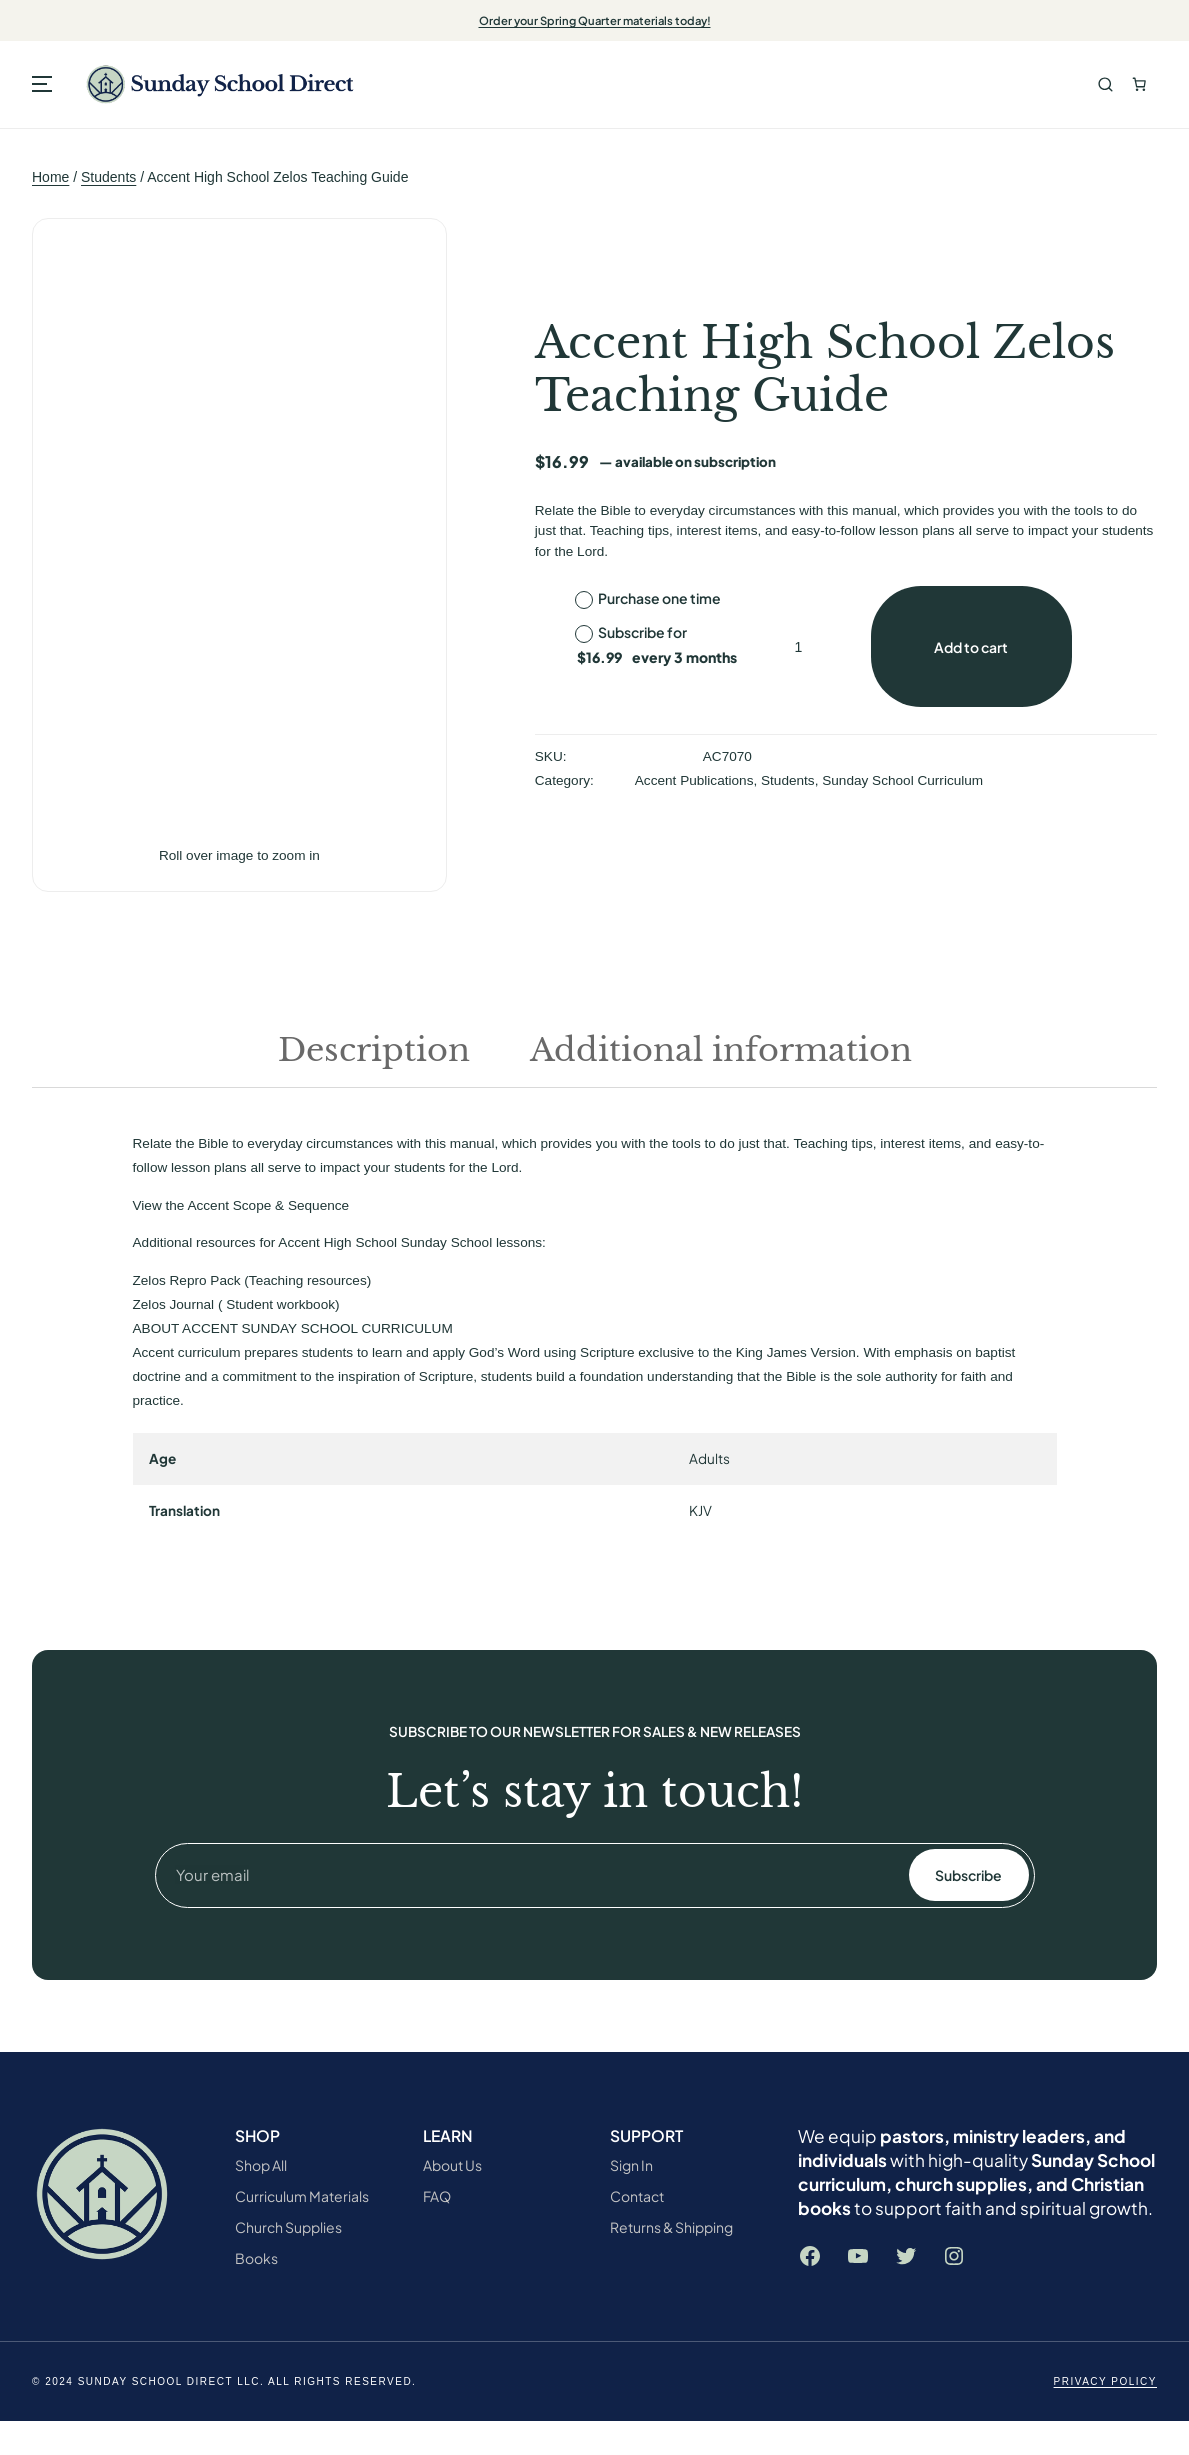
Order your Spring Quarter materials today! (595, 20)
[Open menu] (42, 84)
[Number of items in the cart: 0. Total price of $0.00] (1140, 84)
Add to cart (971, 647)
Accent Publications (694, 780)
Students (108, 177)
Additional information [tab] (721, 1050)
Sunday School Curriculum (902, 780)
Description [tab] (374, 1050)
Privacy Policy (1105, 2381)
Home (50, 177)
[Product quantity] (798, 646)
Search (1105, 84)
